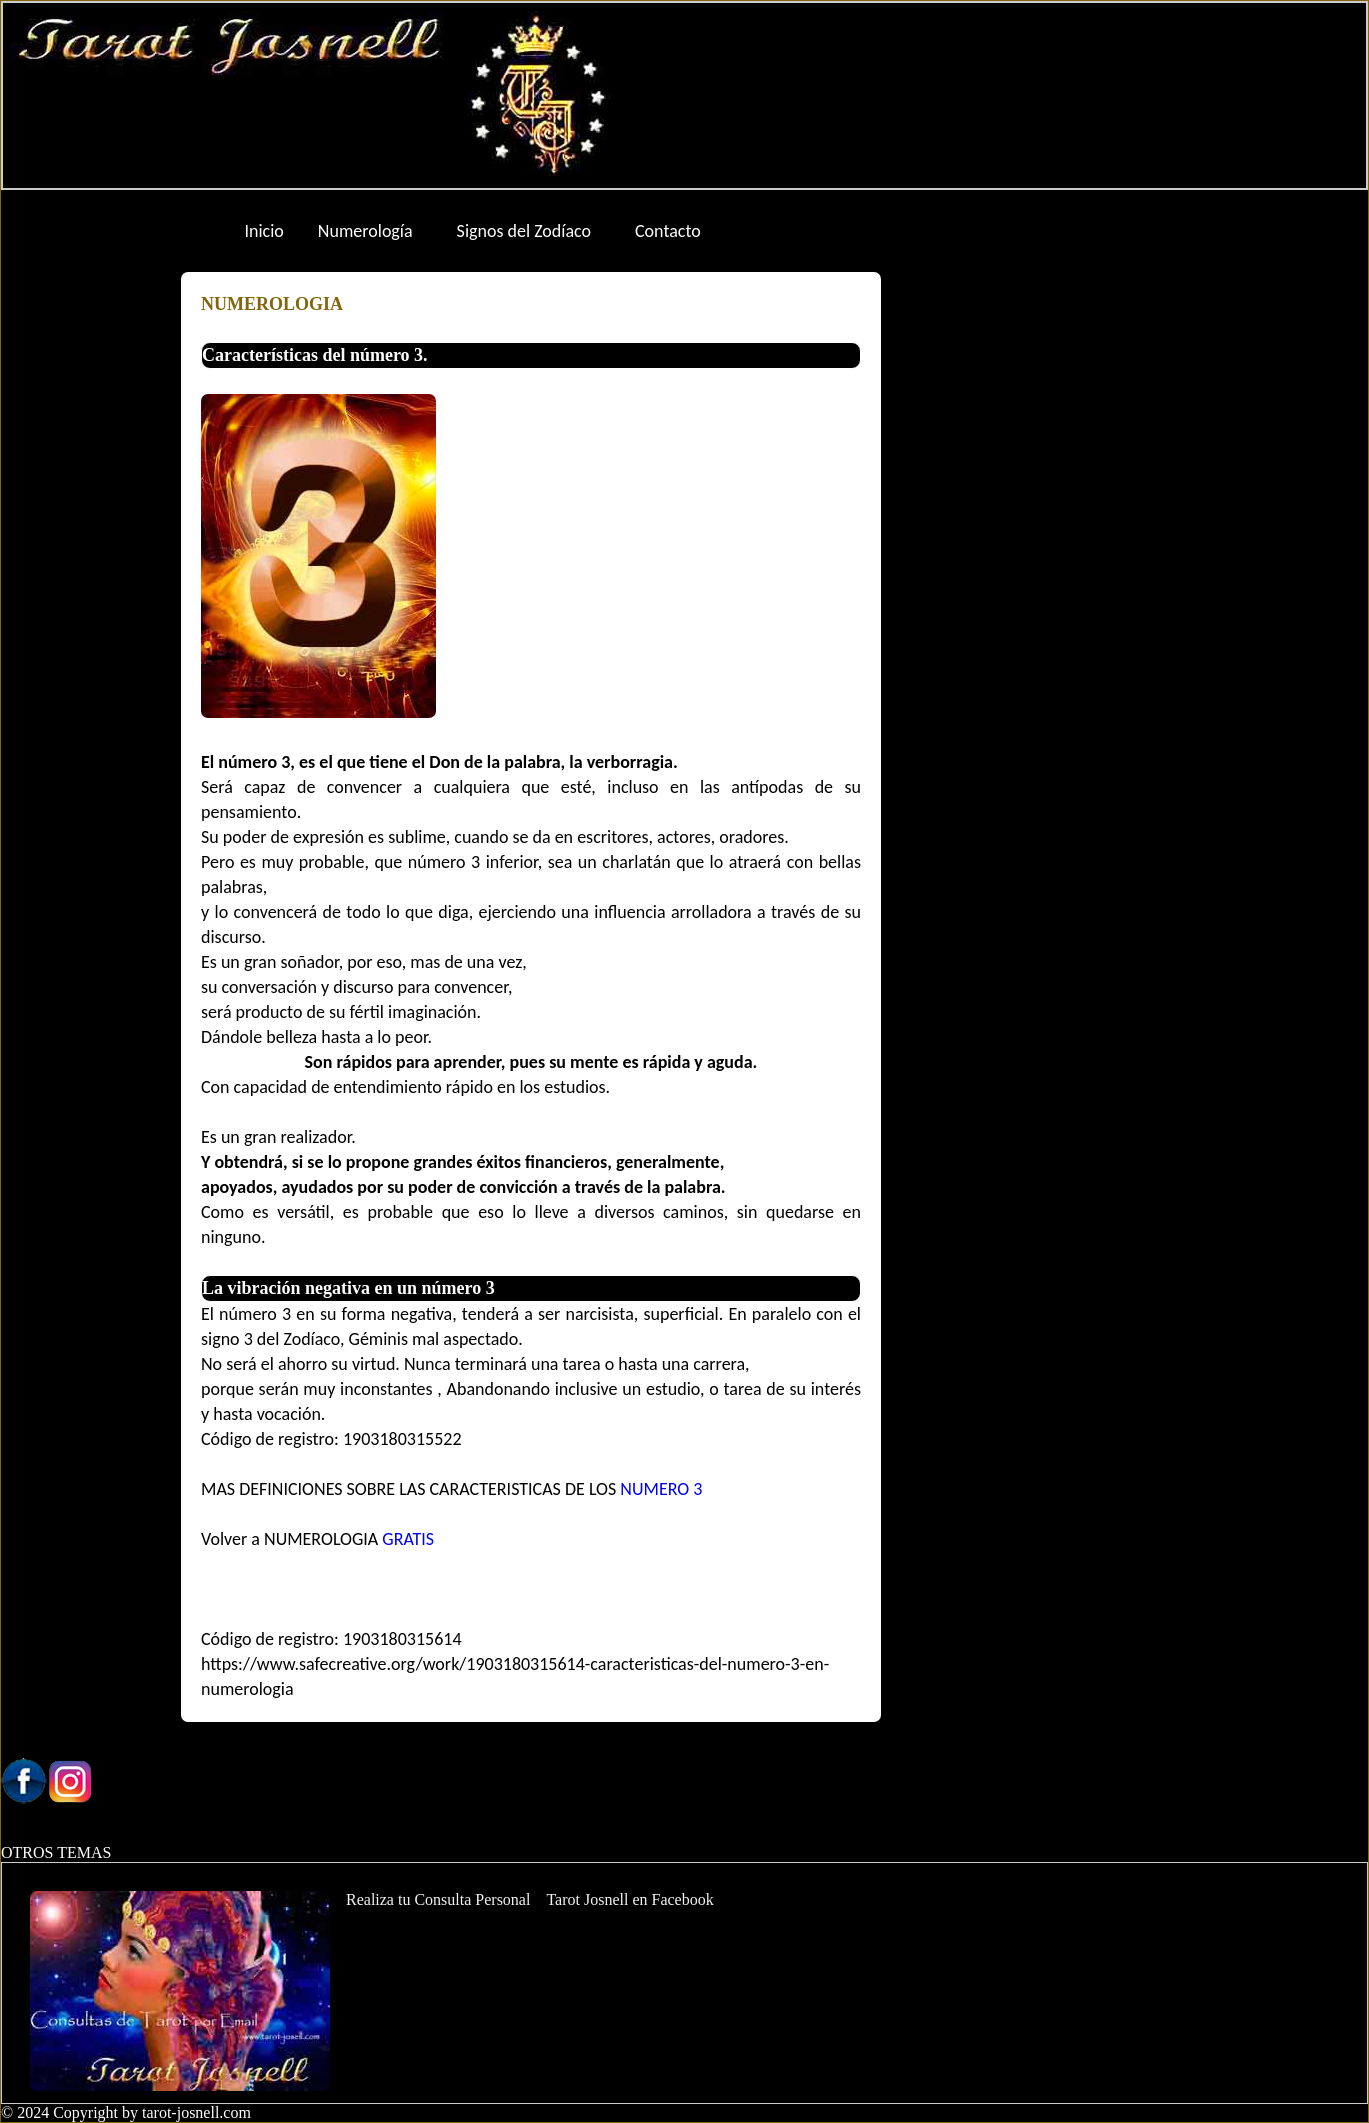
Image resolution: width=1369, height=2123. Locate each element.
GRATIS (406, 1539)
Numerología (365, 231)
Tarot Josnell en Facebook (629, 1899)
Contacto (668, 231)
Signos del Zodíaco (524, 231)
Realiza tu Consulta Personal (438, 1899)
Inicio (264, 231)
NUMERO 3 (661, 1489)
